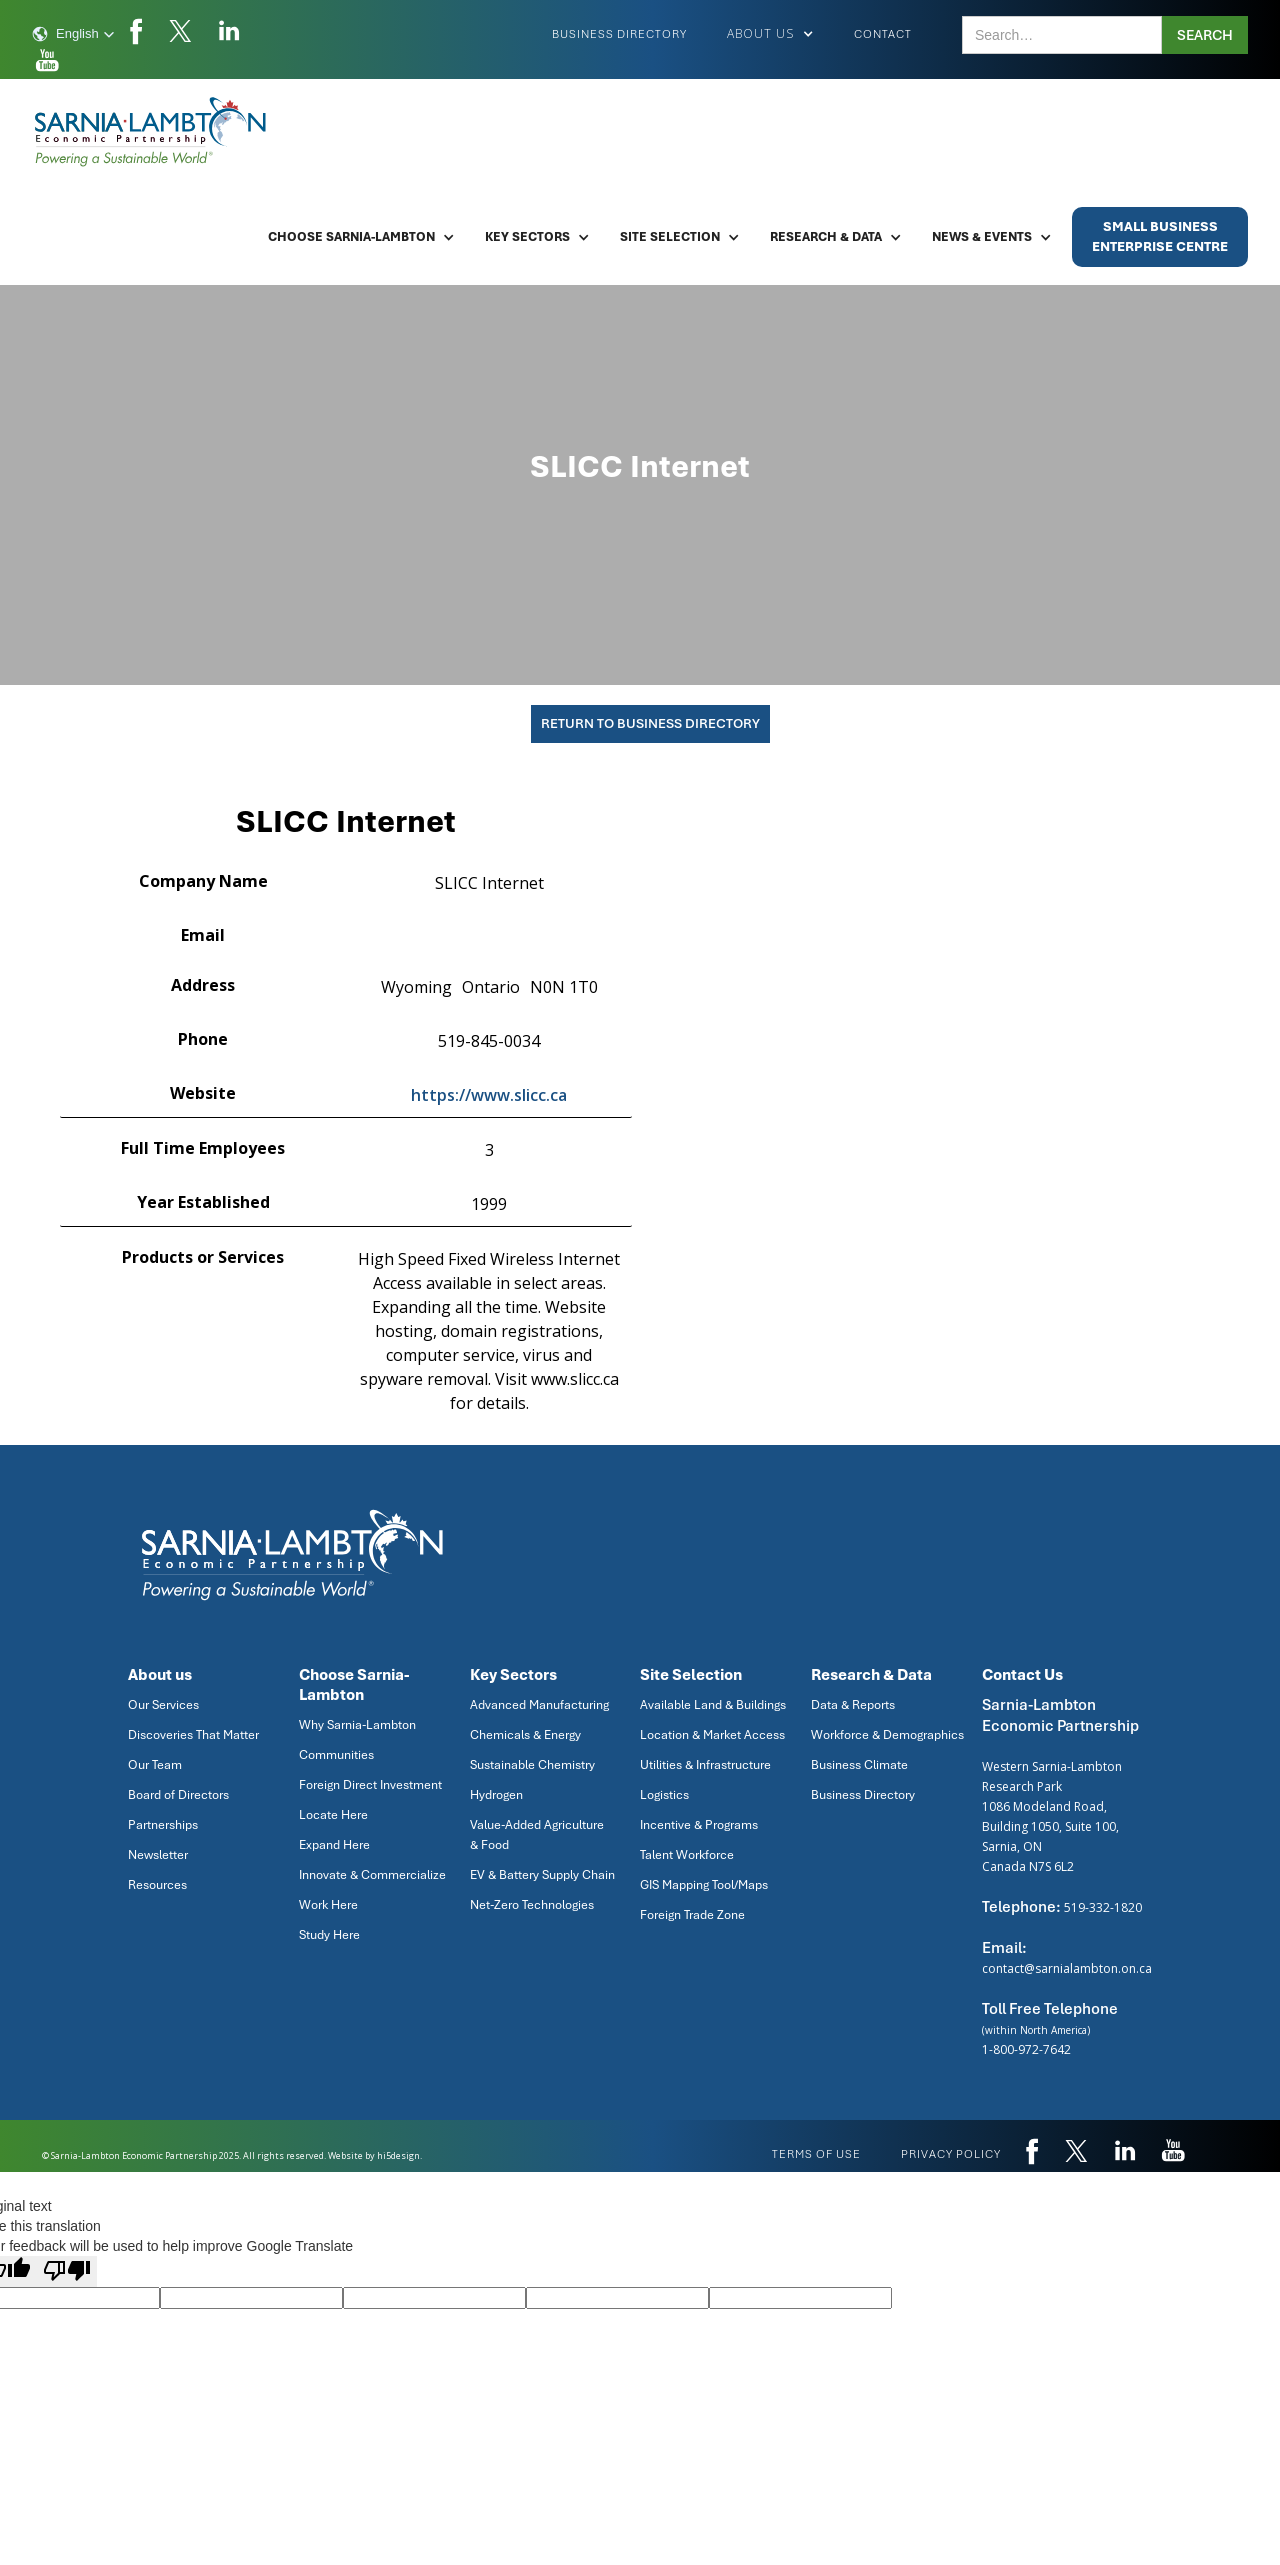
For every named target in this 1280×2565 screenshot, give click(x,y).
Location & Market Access (712, 1735)
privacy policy (951, 2154)
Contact (883, 34)
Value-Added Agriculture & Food (537, 1835)
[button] (73, 34)
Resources (157, 1885)
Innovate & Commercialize (372, 1875)
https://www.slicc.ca (489, 1095)
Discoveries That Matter (193, 1735)
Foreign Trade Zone (692, 1915)
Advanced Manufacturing (539, 1705)
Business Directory (619, 34)
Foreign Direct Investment (370, 1785)
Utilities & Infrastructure (705, 1765)
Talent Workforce (687, 1855)
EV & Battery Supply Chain (542, 1875)
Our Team (155, 1765)
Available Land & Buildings (713, 1705)
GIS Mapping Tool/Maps (704, 1885)
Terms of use (816, 2154)
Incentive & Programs (699, 1825)
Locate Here (333, 1815)
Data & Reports (853, 1705)
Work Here (328, 1905)
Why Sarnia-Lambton (357, 1725)
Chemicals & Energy (525, 1735)
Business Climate (859, 1765)
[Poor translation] (67, 2271)
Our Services (163, 1705)
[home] (152, 132)
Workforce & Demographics (887, 1735)
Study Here (329, 1935)
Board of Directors (178, 1795)
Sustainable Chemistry (532, 1765)
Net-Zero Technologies (532, 1905)
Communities (336, 1755)
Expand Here (334, 1845)
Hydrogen (496, 1795)
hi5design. (399, 2155)
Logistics (664, 1795)
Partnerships (163, 1825)
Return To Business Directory (650, 723)
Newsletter (158, 1855)
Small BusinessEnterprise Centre (1160, 236)
